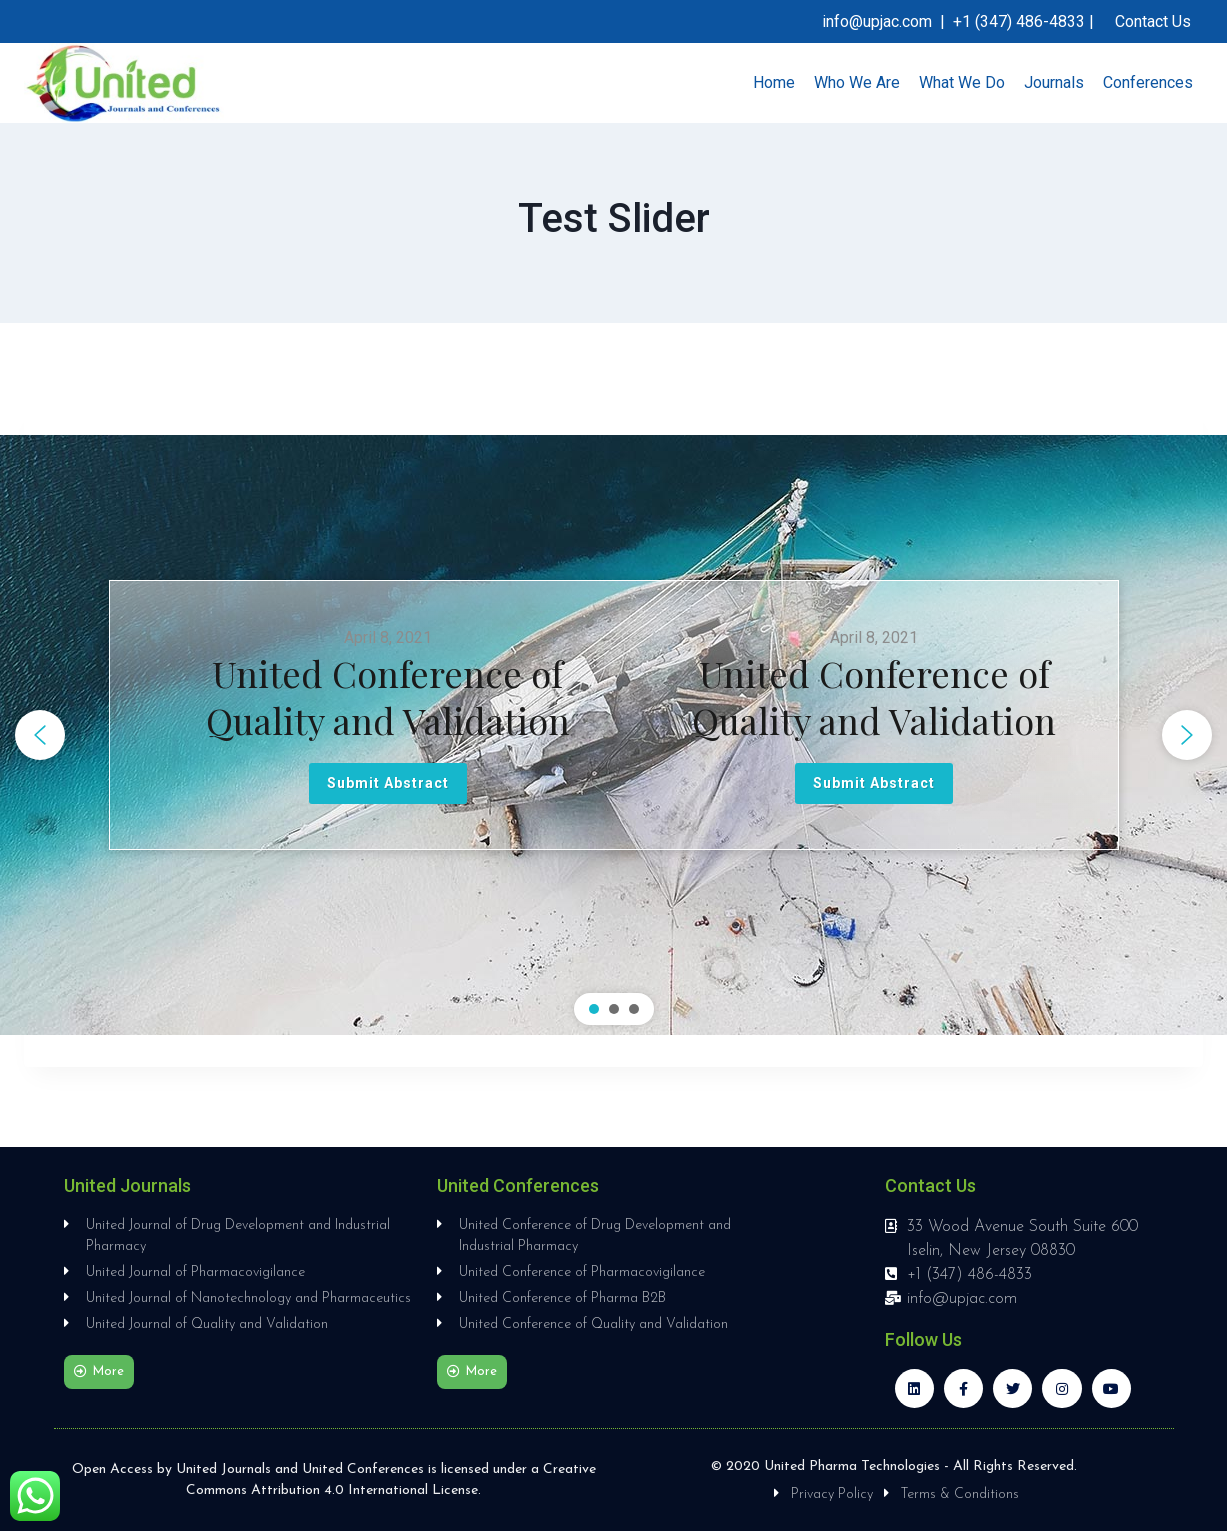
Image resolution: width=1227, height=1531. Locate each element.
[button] (40, 735)
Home (774, 82)
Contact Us (1153, 21)
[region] (613, 735)
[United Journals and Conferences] (124, 83)
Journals (1054, 82)
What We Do (962, 82)
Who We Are (857, 82)
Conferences (1148, 82)
